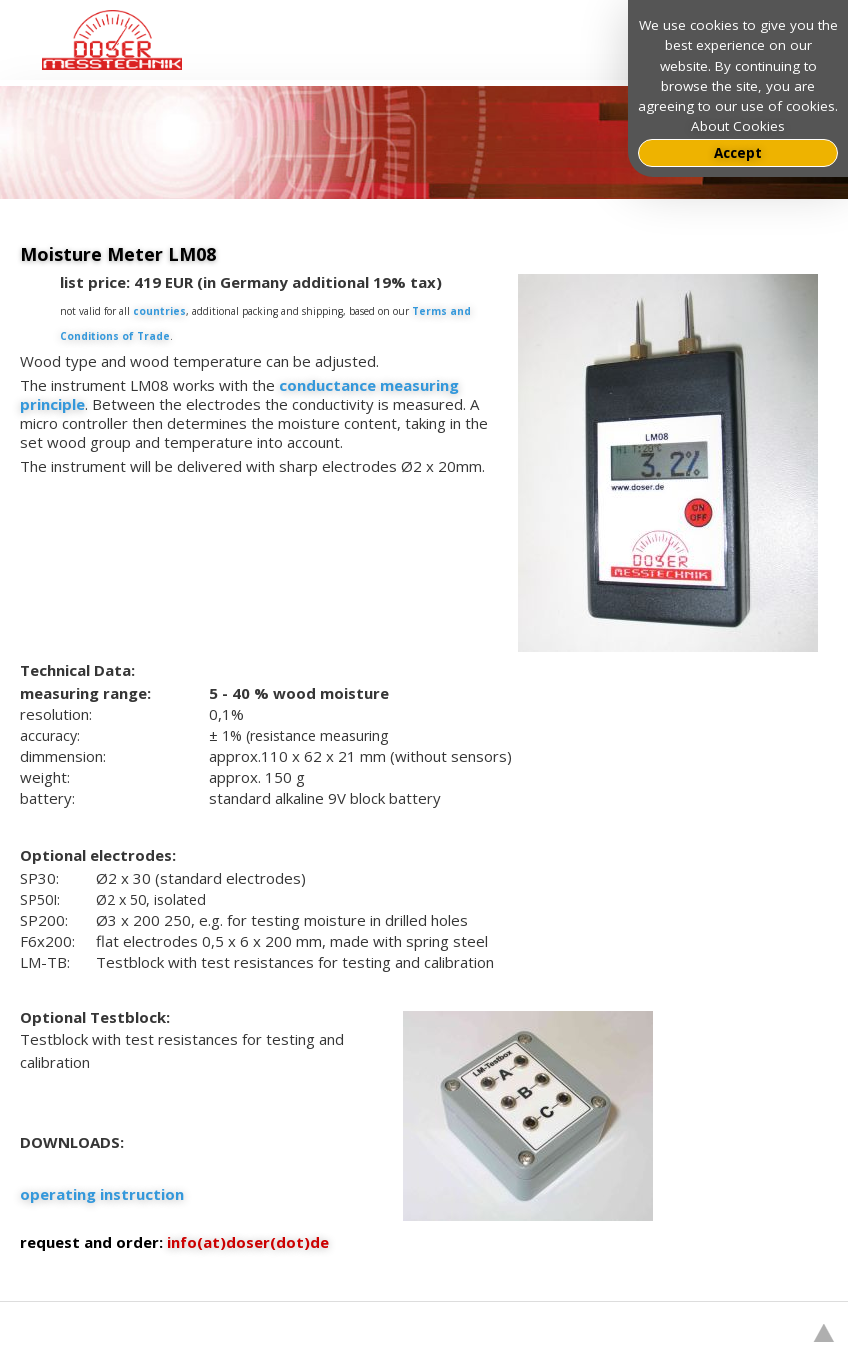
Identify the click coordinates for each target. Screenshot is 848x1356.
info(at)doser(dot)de (248, 1242)
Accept (738, 153)
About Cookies (738, 126)
